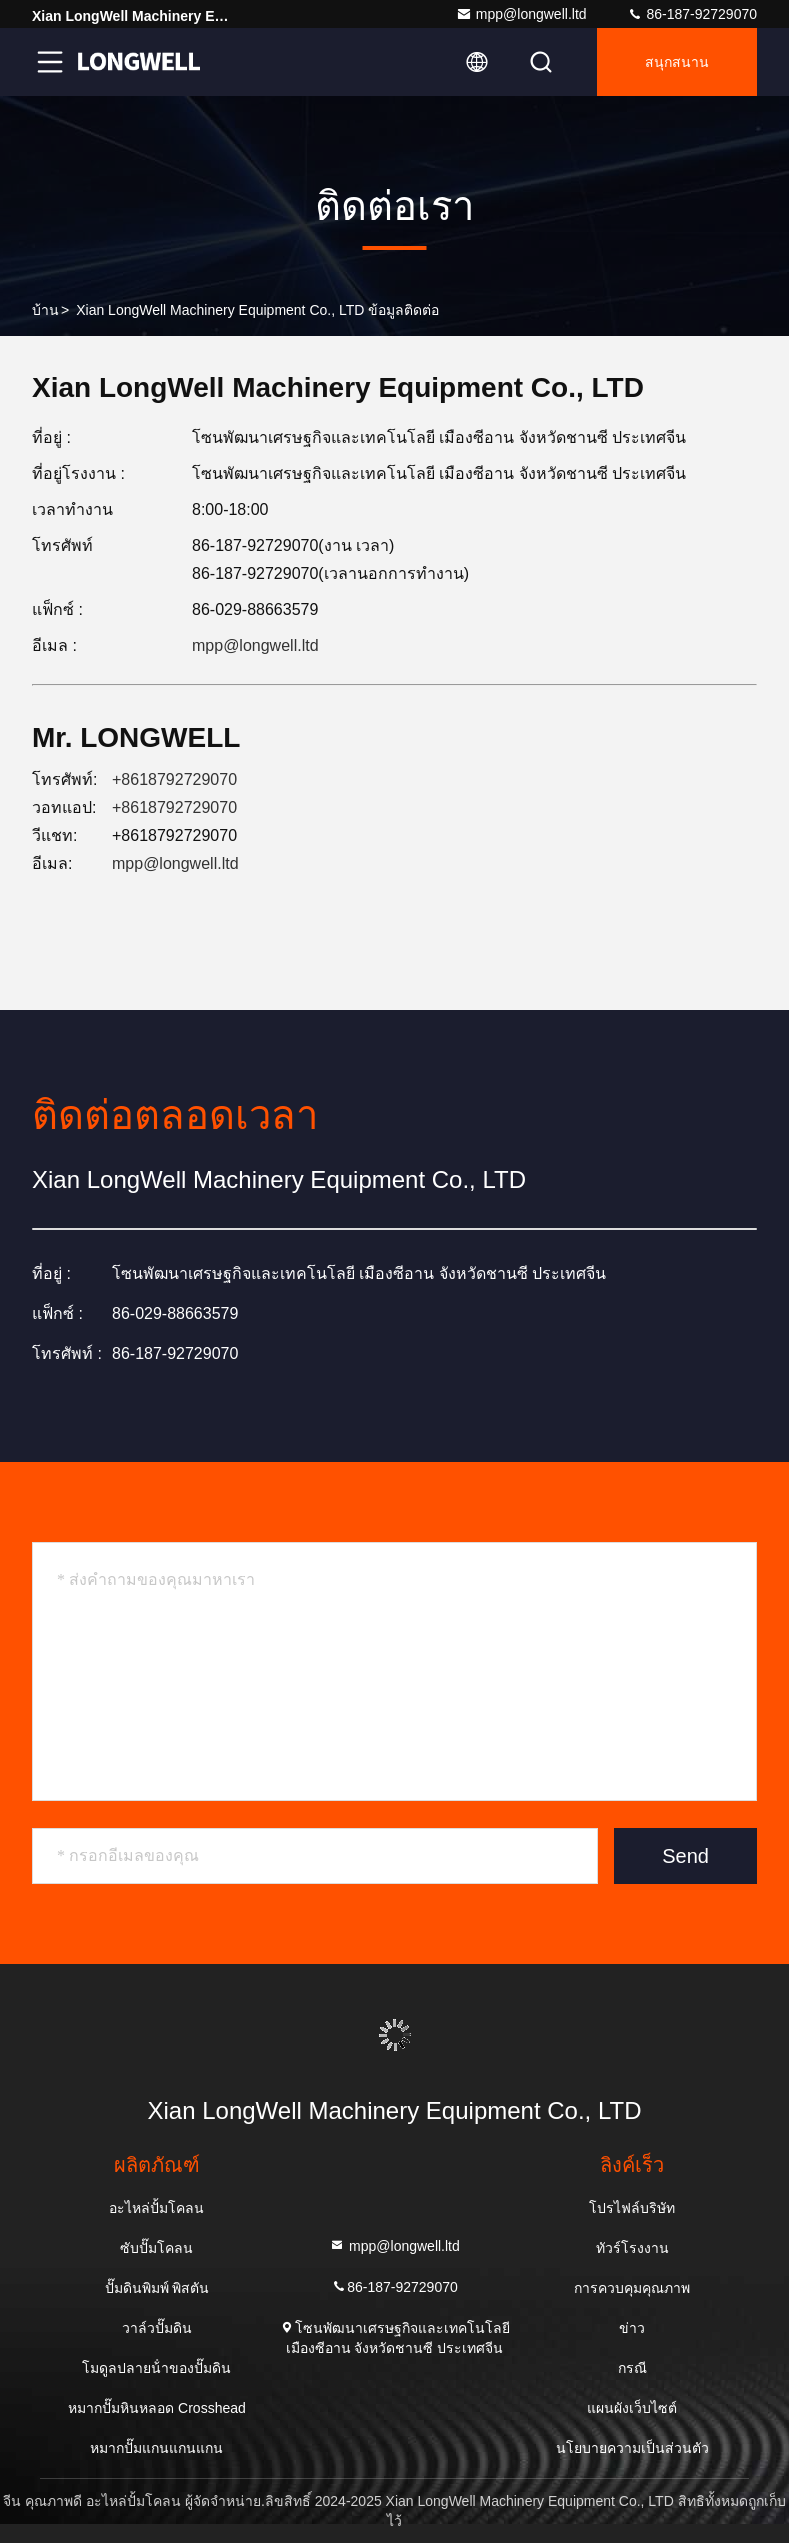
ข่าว (632, 2328)
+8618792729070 (174, 779)
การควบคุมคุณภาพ (632, 2288)
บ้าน (45, 310)
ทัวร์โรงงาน (632, 2248)
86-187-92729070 (692, 14)
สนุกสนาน (677, 62)
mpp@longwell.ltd (521, 14)
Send (685, 1856)
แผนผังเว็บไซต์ (632, 2408)
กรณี (632, 2368)
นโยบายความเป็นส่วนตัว (632, 2448)
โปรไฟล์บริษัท (632, 2208)
